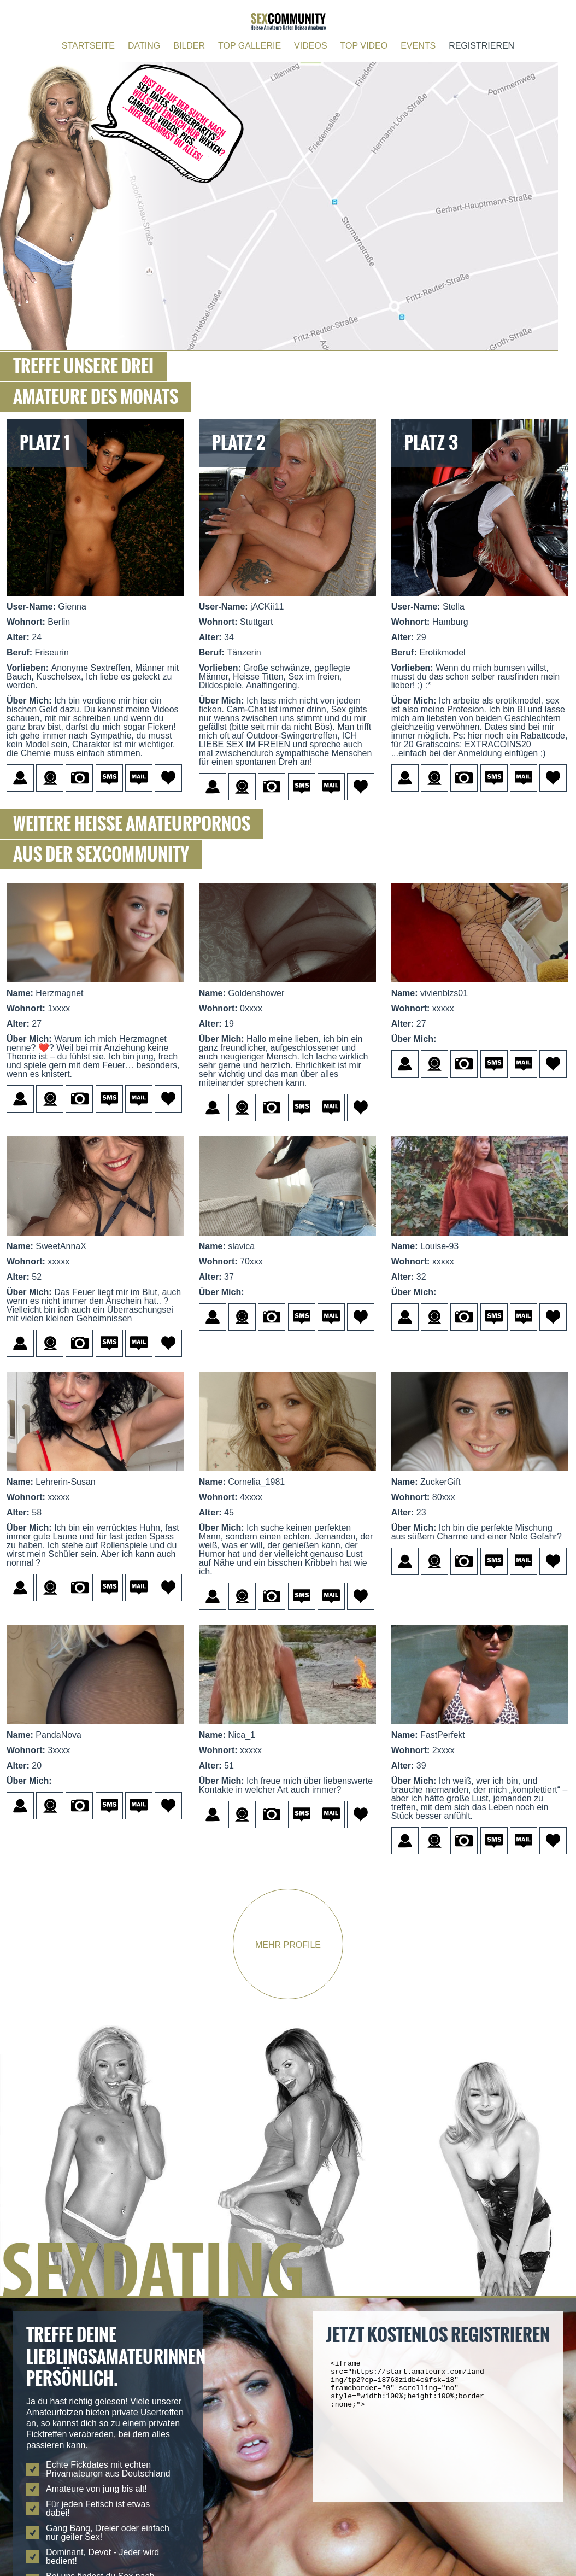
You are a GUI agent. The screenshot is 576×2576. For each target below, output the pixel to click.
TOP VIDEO (364, 45)
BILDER (189, 45)
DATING (144, 45)
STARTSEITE (88, 45)
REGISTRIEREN (481, 45)
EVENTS (418, 45)
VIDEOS (310, 45)
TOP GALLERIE (249, 45)
